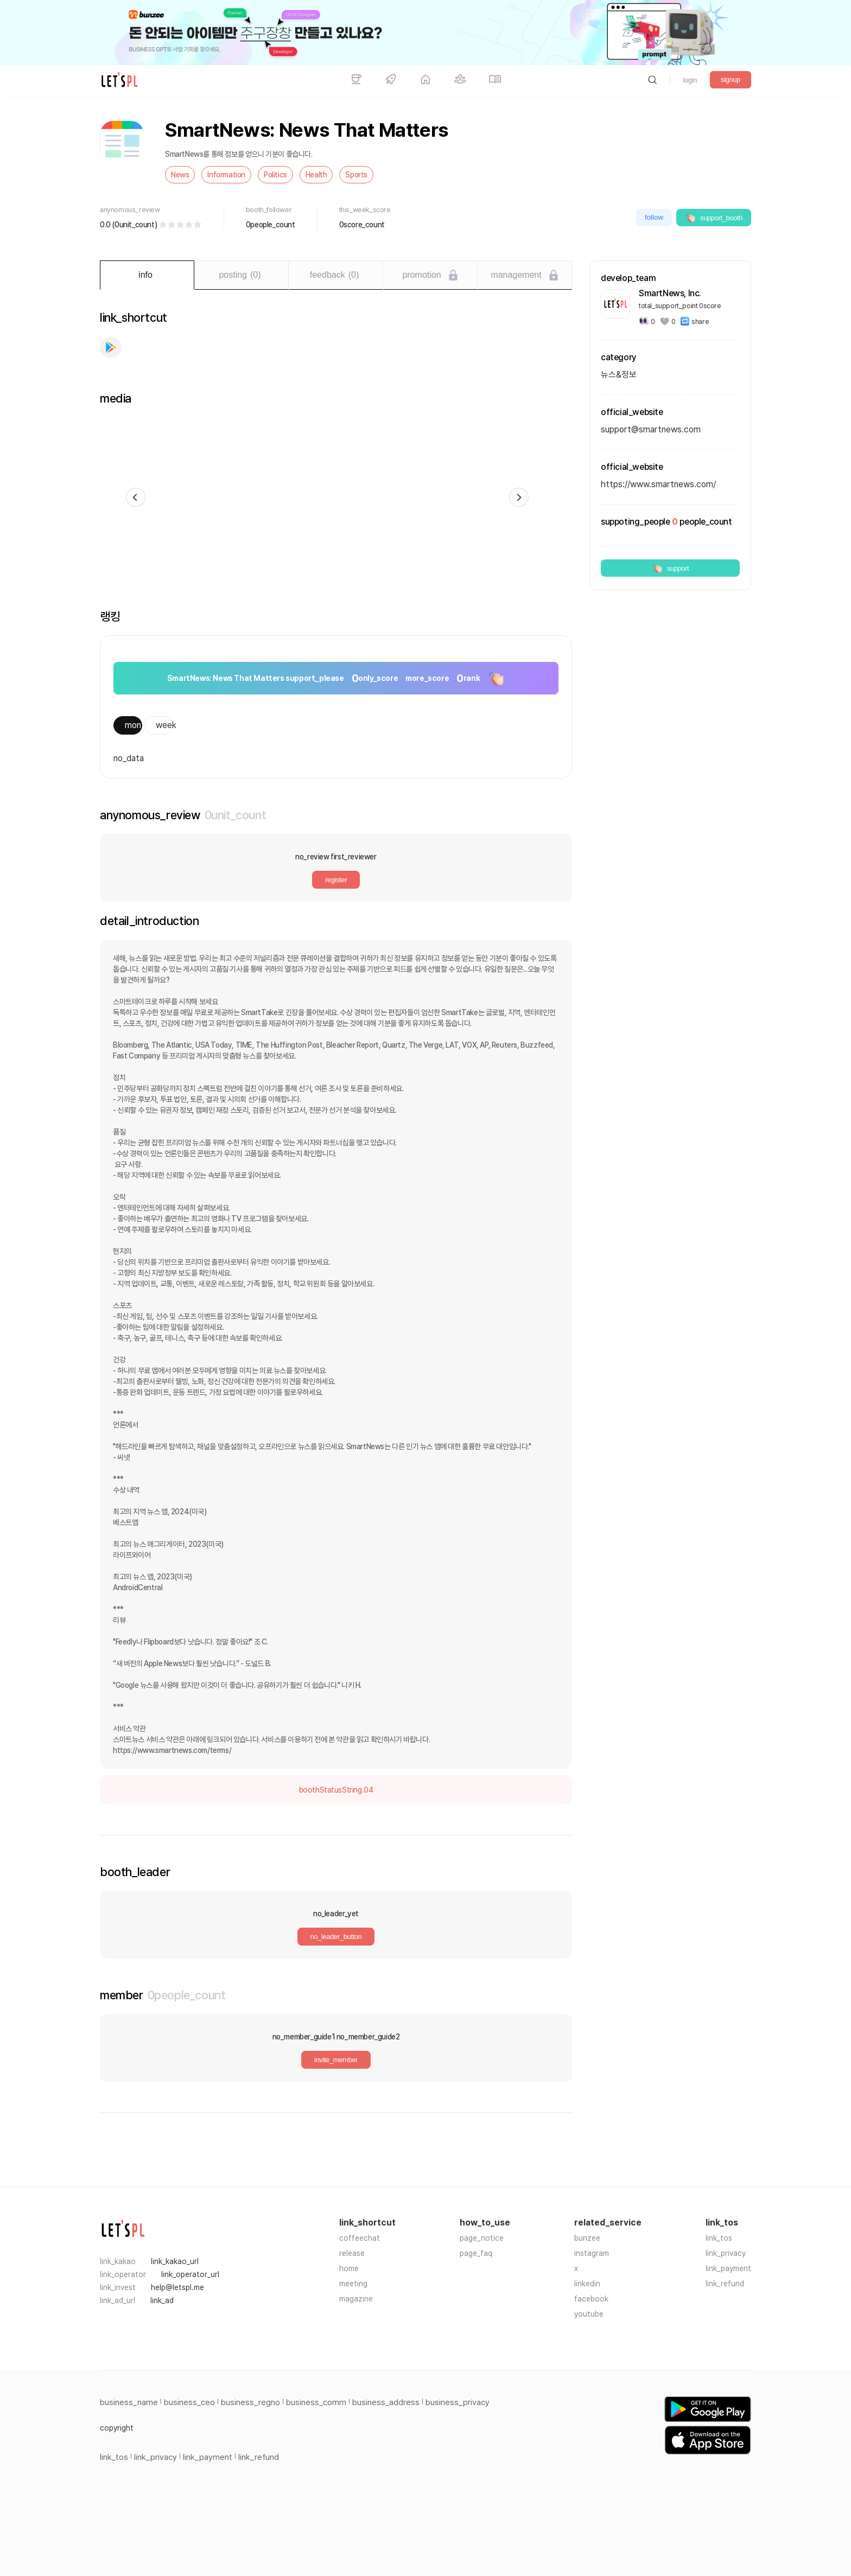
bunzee (587, 2238)
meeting (353, 2283)
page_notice (482, 2238)
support (670, 568)
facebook (591, 2298)
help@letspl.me (177, 2287)
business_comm (316, 2402)
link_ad (162, 2300)
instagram (591, 2253)
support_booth (713, 217)
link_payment (728, 2268)
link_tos (719, 2238)
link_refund (725, 2283)
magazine (356, 2298)
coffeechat (359, 2238)
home (349, 2268)
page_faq (476, 2253)
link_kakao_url (175, 2261)
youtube (589, 2314)
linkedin (587, 2283)
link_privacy (726, 2253)
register (336, 880)
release (352, 2253)
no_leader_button (336, 1937)
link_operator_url (190, 2274)
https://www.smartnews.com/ (658, 484)
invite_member (336, 2060)
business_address (386, 2402)
